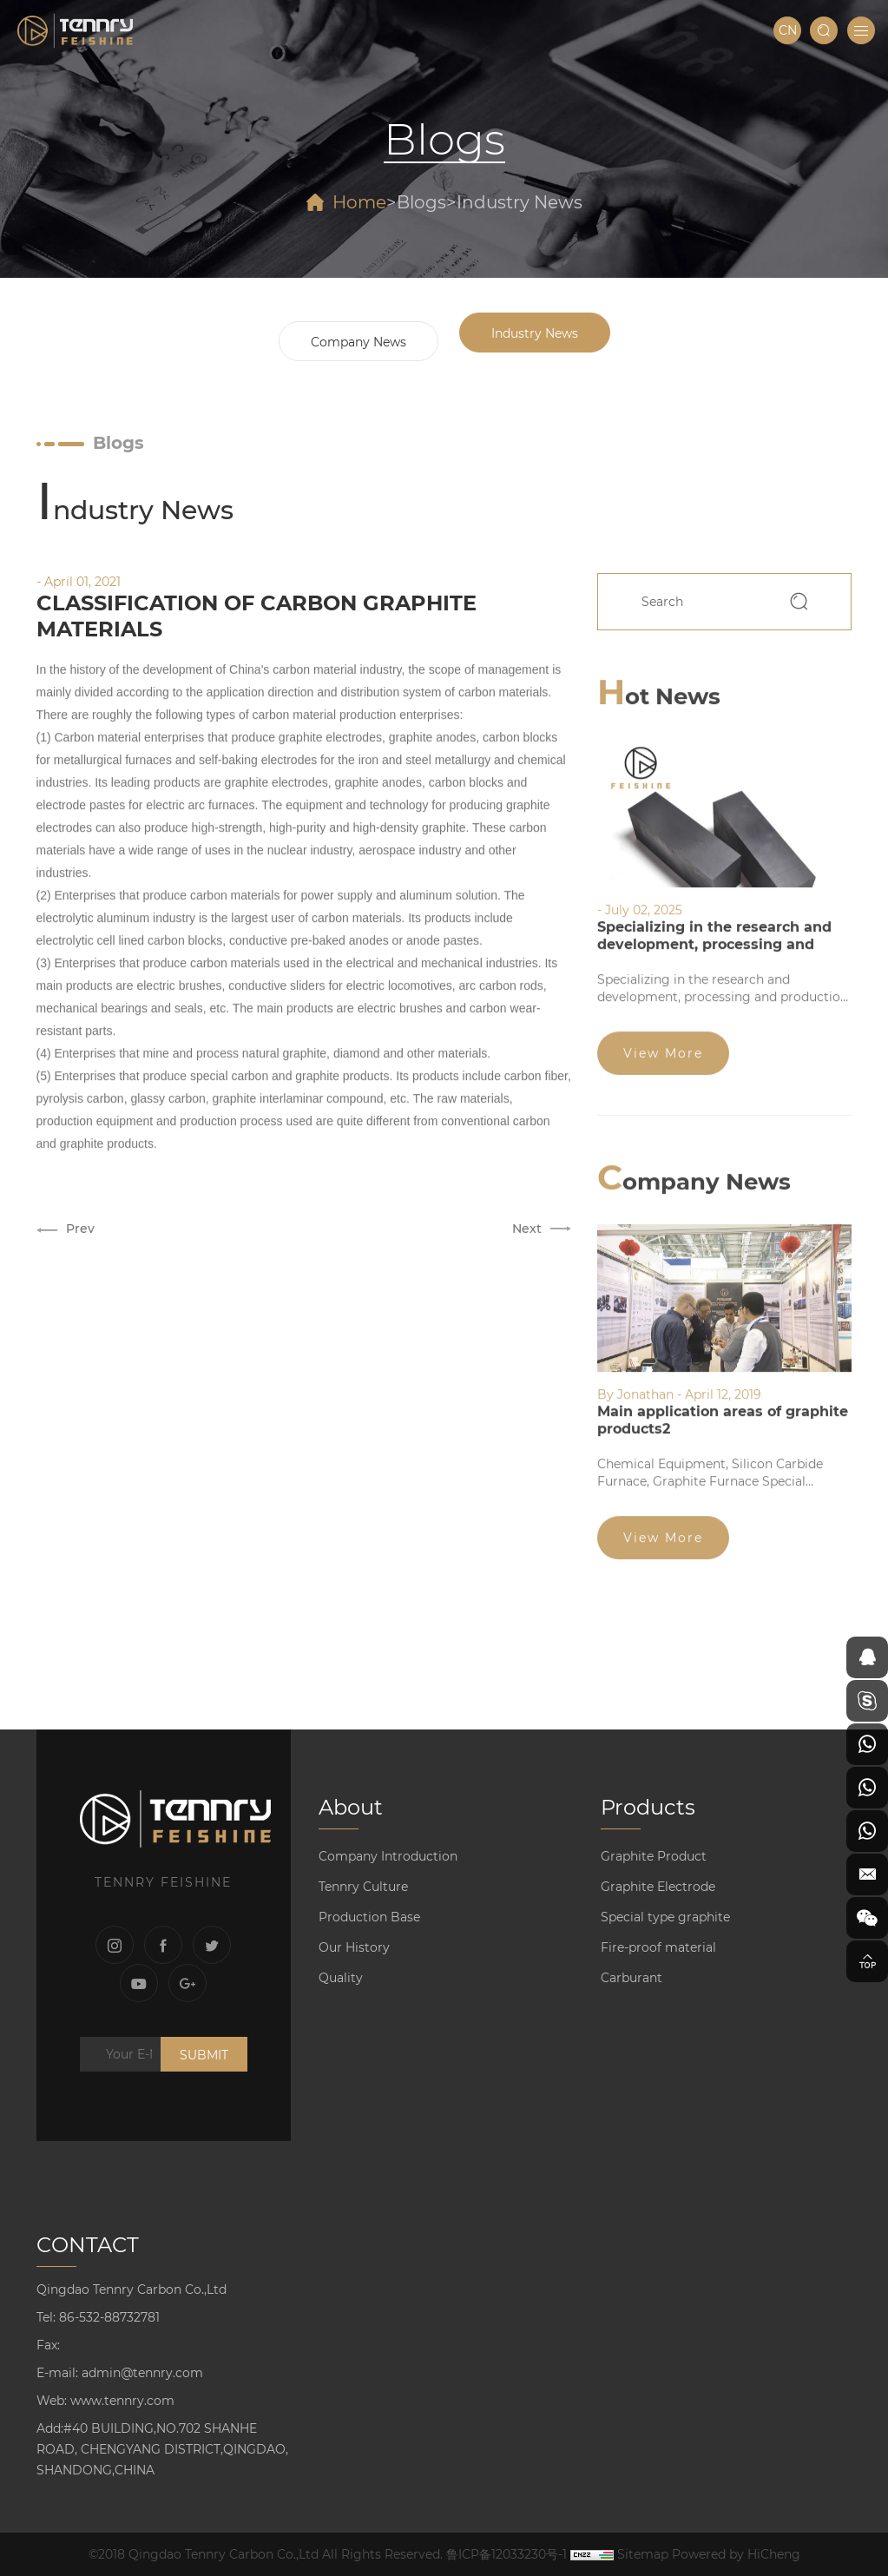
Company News (358, 342)
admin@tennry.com (142, 2373)
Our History (354, 1947)
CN (788, 30)
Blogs (421, 202)
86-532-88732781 (109, 2317)
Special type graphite (665, 1917)
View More (663, 1045)
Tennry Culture (363, 1886)
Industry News (519, 202)
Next (527, 1221)
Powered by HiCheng (736, 2554)
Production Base (369, 1917)
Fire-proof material (658, 1947)
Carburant (631, 1978)
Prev (80, 1221)
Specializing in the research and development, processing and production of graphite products (714, 936)
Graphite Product (654, 1856)
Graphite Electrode (658, 1886)
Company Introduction (388, 1856)
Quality (341, 1978)
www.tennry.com (122, 2400)
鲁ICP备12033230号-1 (506, 2554)
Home (359, 202)
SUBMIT (204, 2055)
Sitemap (642, 2554)
